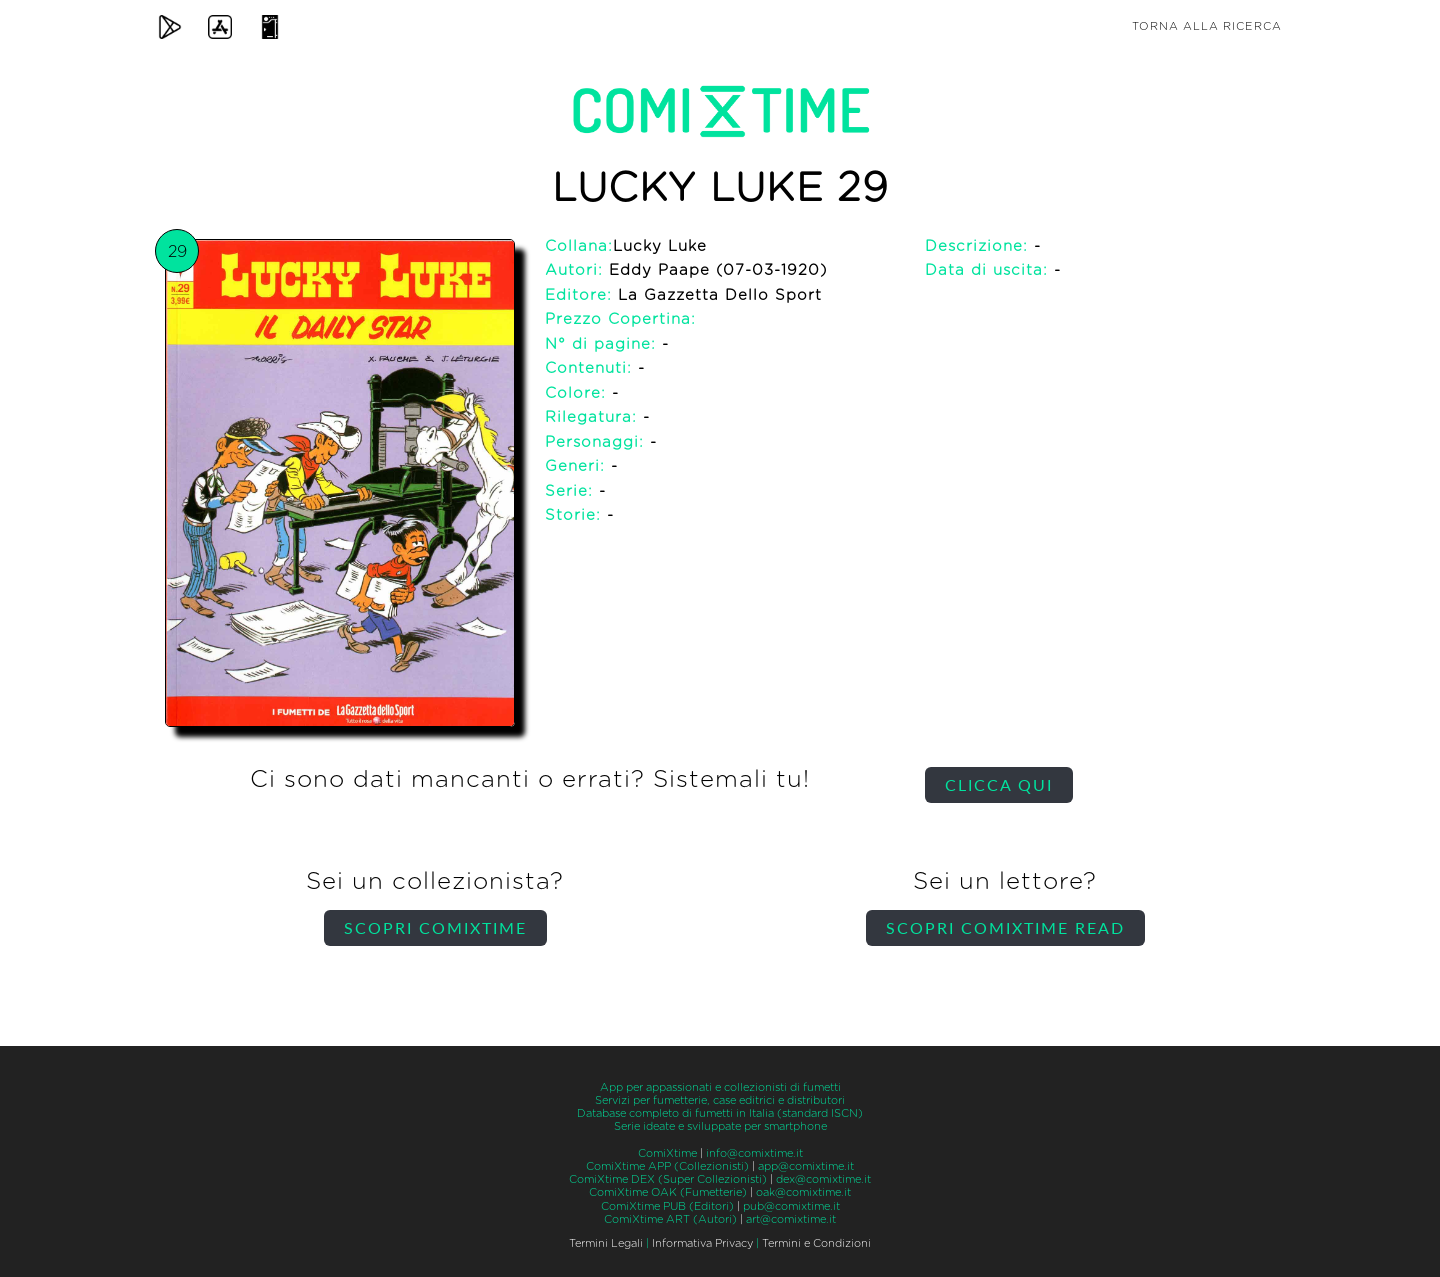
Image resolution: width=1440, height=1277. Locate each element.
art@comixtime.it (791, 1219)
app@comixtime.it (806, 1166)
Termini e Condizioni (816, 1243)
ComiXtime (667, 1153)
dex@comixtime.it (823, 1179)
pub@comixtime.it (791, 1206)
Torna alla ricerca (1207, 26)
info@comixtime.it (754, 1153)
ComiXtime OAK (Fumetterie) (668, 1192)
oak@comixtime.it (803, 1192)
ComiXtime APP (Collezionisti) (667, 1166)
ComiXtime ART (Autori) (670, 1219)
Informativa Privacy (702, 1243)
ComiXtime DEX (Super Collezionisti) (668, 1179)
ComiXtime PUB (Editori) (667, 1206)
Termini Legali (606, 1243)
